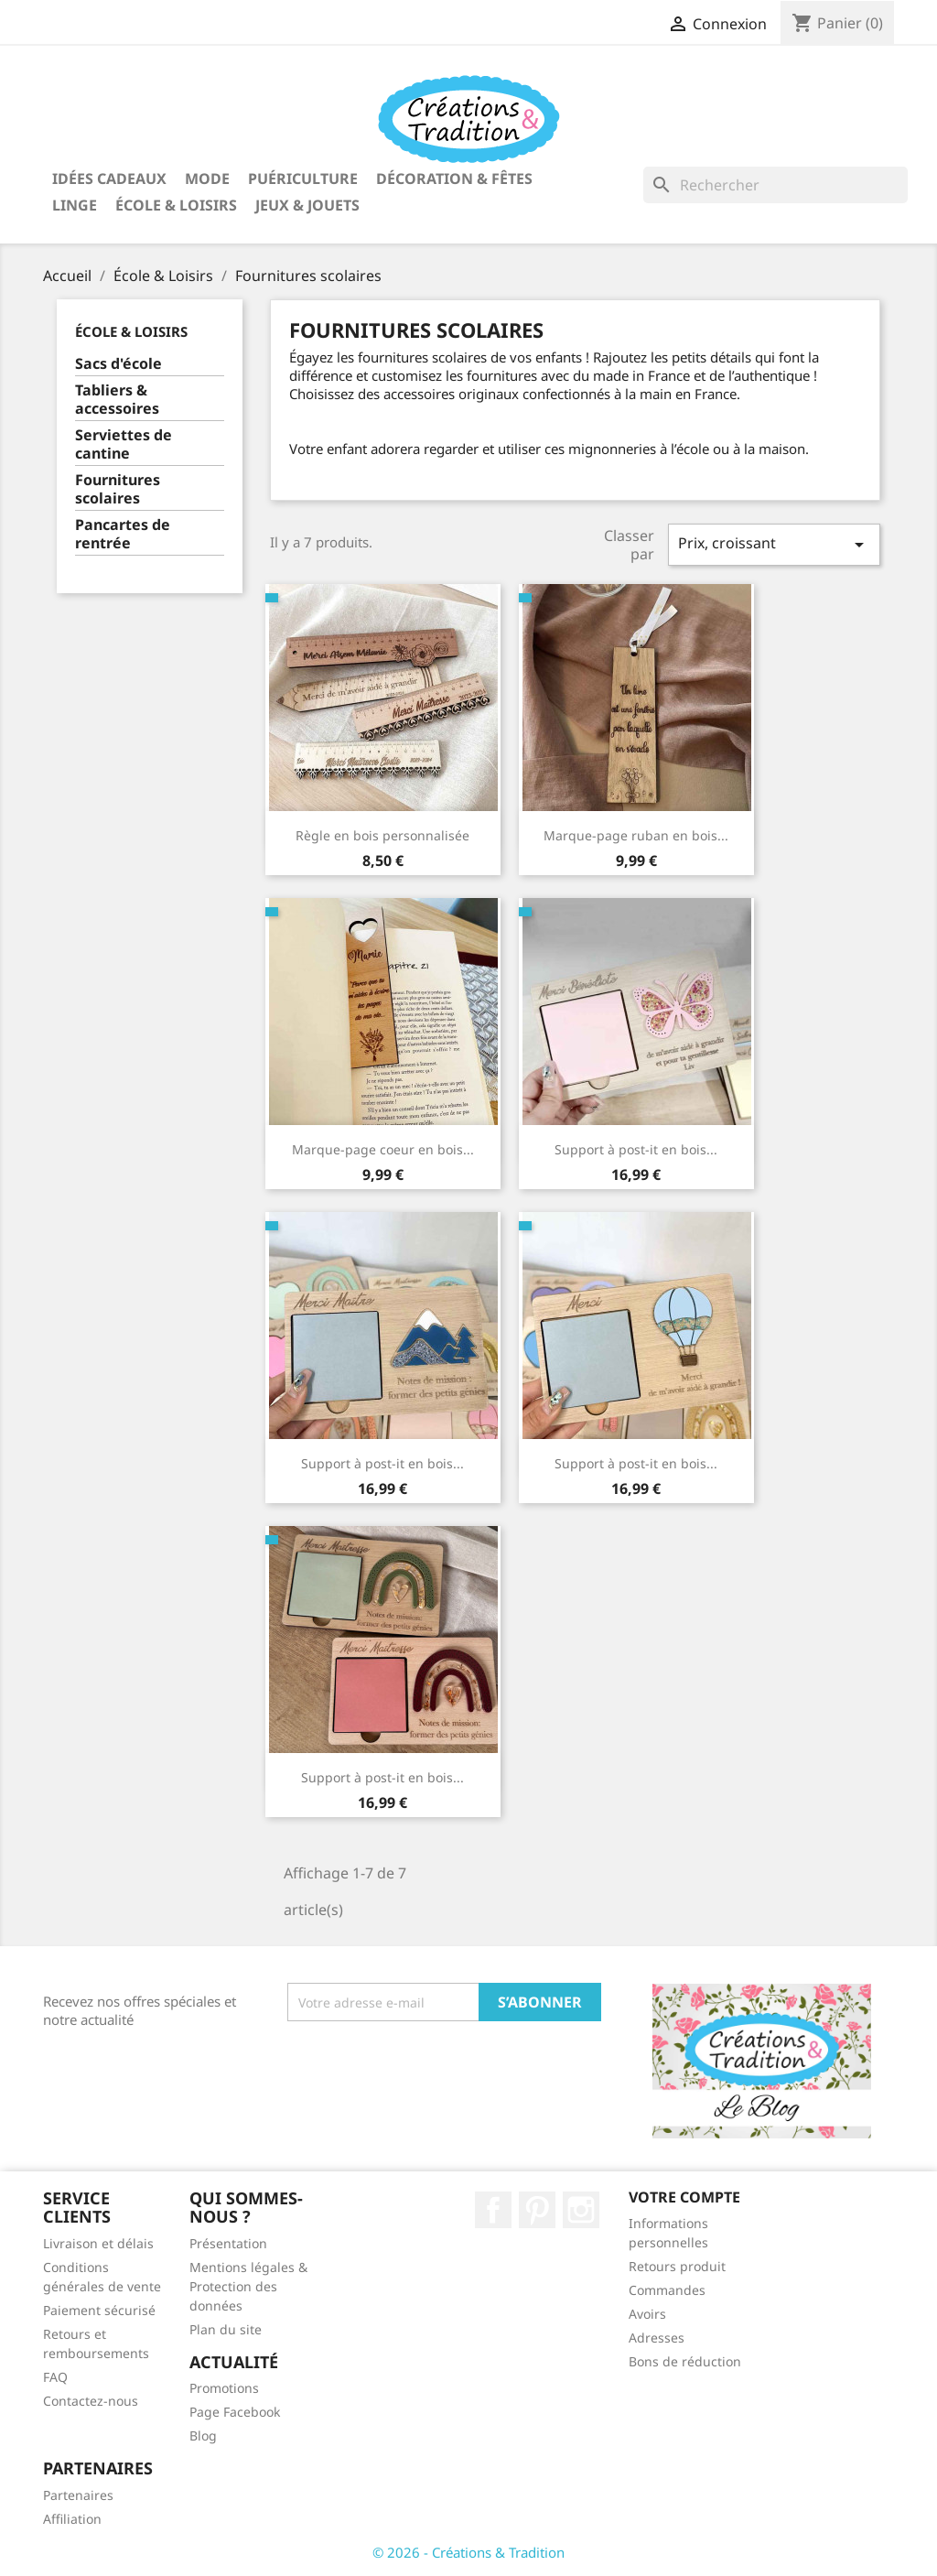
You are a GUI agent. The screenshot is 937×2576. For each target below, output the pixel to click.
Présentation (228, 2243)
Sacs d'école (118, 363)
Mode (207, 178)
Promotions (224, 2388)
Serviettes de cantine (123, 444)
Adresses (656, 2337)
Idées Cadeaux (109, 178)
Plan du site (225, 2329)
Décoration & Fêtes (454, 178)
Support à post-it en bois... (636, 1149)
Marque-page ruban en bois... (636, 835)
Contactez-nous (90, 2400)
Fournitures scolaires (117, 489)
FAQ (55, 2377)
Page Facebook (234, 2411)
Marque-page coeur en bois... (383, 1149)
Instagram (581, 2210)
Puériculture (303, 178)
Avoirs (647, 2313)
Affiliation (72, 2518)
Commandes (667, 2290)
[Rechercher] (775, 185)
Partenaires (78, 2495)
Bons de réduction (685, 2361)
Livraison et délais (98, 2243)
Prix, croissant (774, 544)
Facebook (493, 2210)
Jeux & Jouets (307, 205)
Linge (74, 205)
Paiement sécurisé (99, 2310)
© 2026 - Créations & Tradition (468, 2552)
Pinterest (537, 2210)
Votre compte (684, 2197)
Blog (203, 2435)
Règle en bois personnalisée (382, 835)
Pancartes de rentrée (122, 534)
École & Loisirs (176, 205)
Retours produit (677, 2266)
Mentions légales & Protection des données (248, 2286)
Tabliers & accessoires (117, 399)
